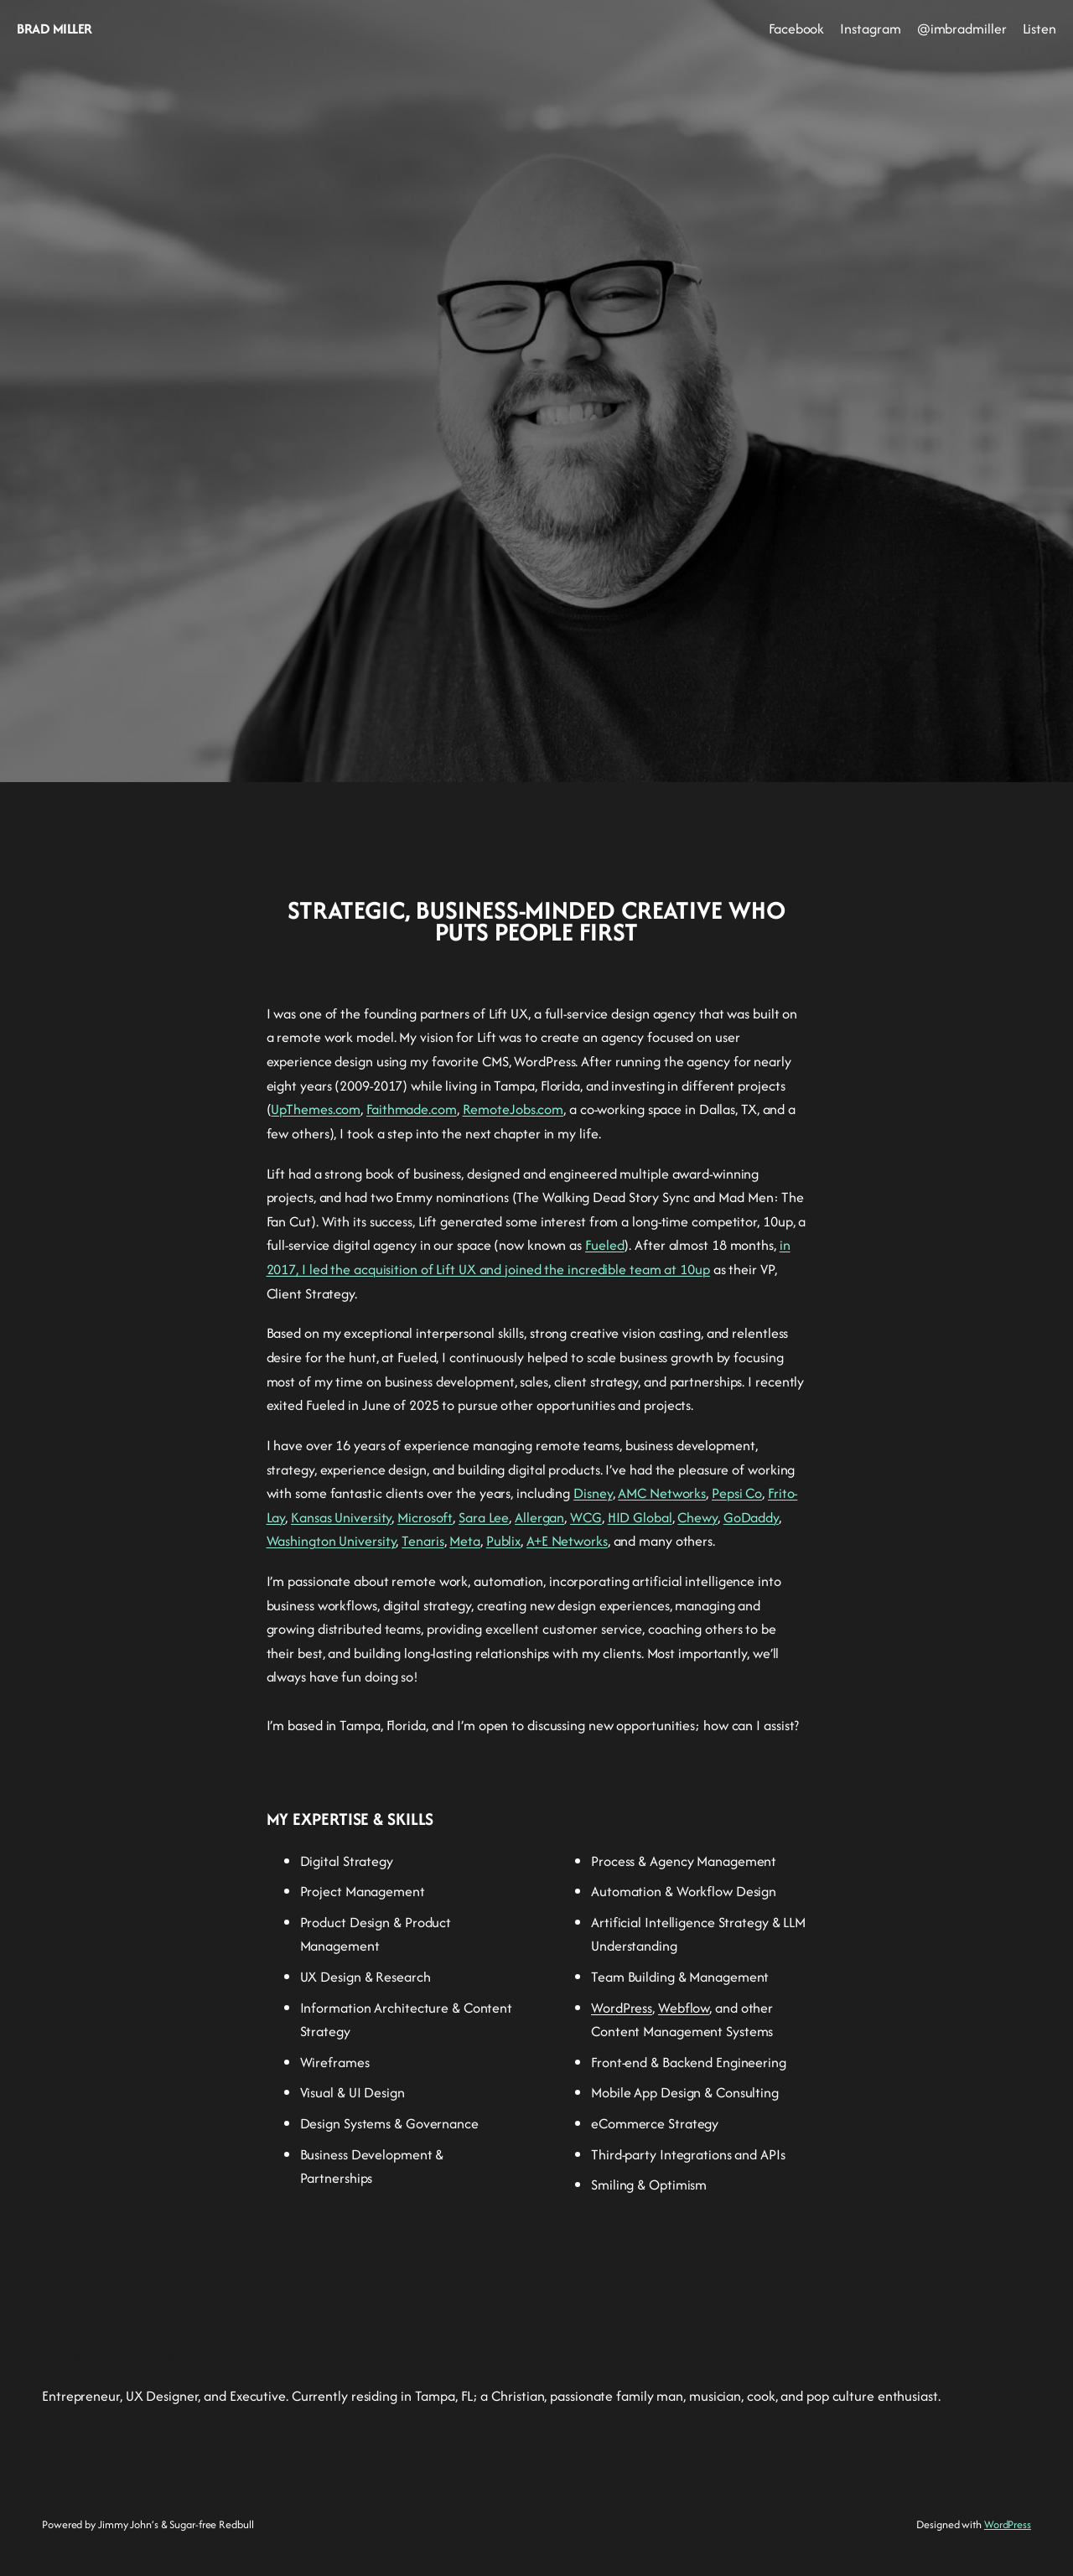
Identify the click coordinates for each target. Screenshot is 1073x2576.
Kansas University (341, 1517)
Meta (464, 1541)
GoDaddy (751, 1517)
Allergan (539, 1517)
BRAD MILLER (54, 28)
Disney (592, 1493)
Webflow (683, 2008)
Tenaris (422, 1541)
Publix (503, 1541)
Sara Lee (484, 1517)
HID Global (640, 1517)
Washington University (332, 1541)
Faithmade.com (411, 1109)
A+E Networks (567, 1541)
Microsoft (425, 1517)
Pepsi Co (737, 1493)
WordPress (621, 2008)
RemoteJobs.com (513, 1109)
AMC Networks (662, 1493)
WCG (586, 1517)
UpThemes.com (315, 1109)
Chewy (697, 1517)
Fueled (604, 1245)
